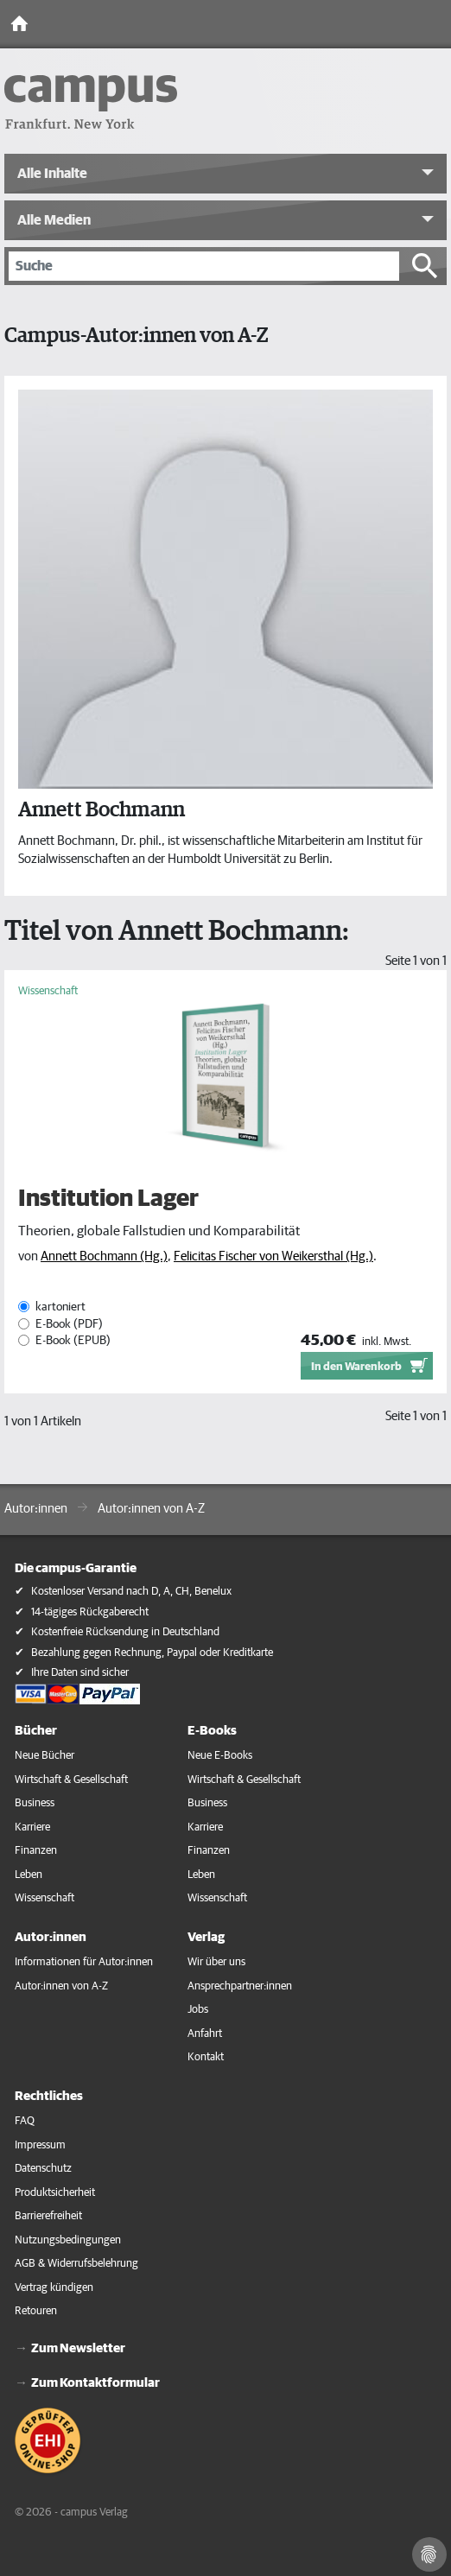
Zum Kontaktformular (95, 2382)
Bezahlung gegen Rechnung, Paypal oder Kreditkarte (152, 1653)
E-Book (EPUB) (73, 1341)
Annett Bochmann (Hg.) (104, 1256)
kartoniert (60, 1307)
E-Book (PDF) (69, 1324)
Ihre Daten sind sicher (80, 1672)
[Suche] (204, 266)
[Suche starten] (425, 266)
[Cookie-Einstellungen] (429, 2554)
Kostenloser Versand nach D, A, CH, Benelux (131, 1591)
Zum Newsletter (78, 2348)
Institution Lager (108, 1199)
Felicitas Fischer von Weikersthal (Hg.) (273, 1256)
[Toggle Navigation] (433, 24)
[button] (225, 174)
